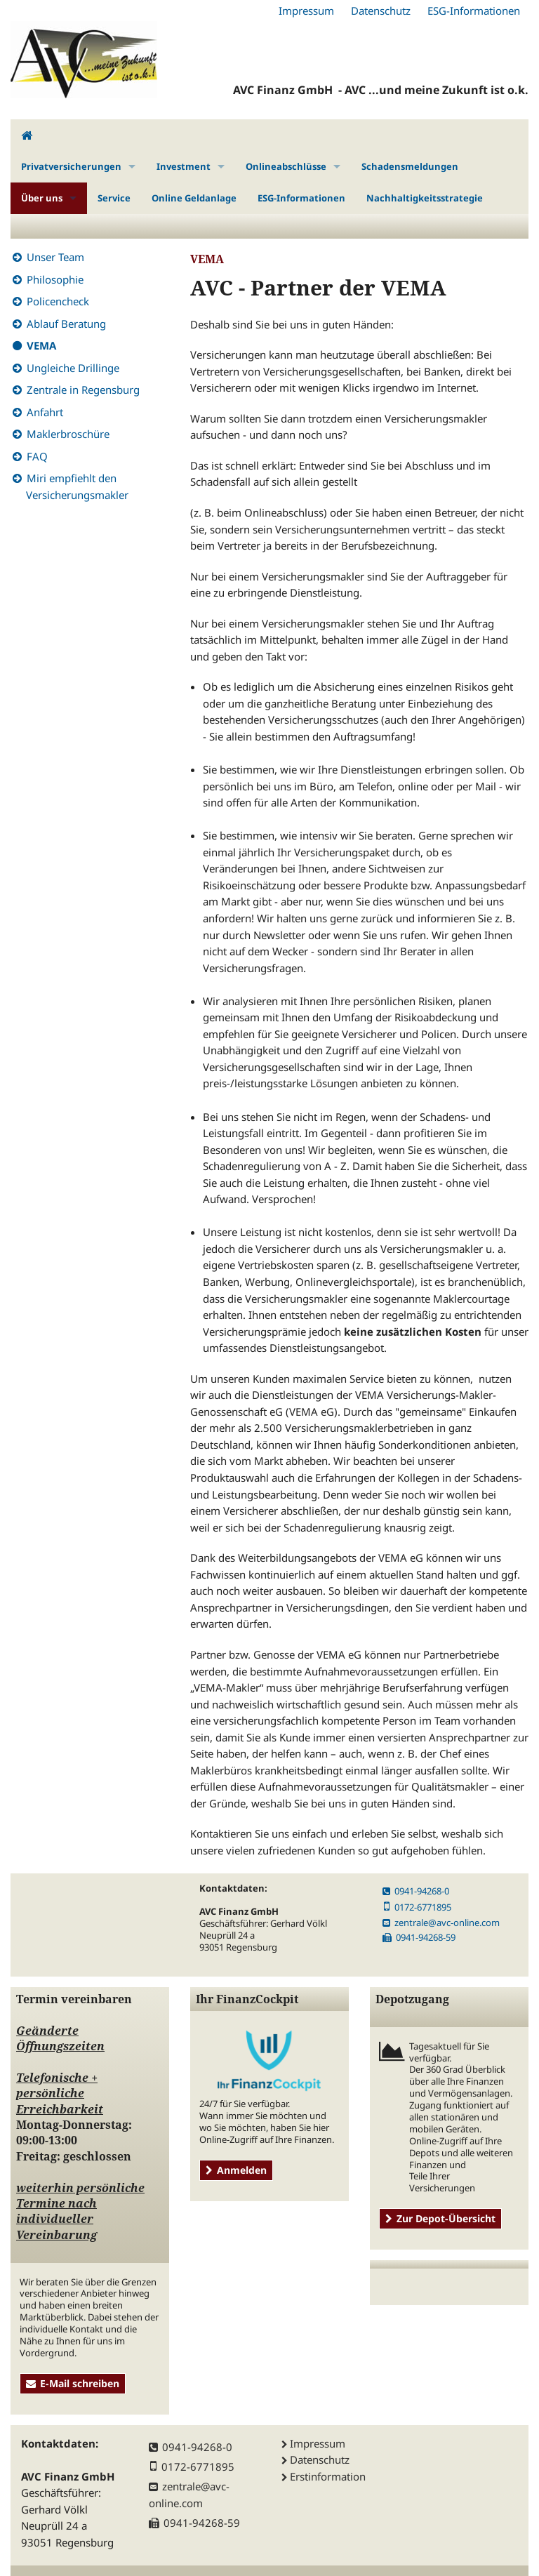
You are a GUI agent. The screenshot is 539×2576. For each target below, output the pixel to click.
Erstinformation (328, 2476)
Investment (184, 166)
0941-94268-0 (415, 1891)
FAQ (37, 456)
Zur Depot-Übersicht (440, 2218)
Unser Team (55, 257)
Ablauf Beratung (66, 324)
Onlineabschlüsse (286, 166)
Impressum (306, 11)
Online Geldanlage (194, 198)
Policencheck (58, 301)
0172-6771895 (417, 1907)
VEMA (41, 345)
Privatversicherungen (71, 166)
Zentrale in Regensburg (83, 390)
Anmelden (236, 2170)
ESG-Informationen (473, 11)
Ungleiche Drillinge (73, 368)
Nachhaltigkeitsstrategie (424, 198)
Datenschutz (381, 11)
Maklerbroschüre (68, 434)
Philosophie (55, 279)
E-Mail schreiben (72, 2383)
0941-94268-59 (418, 1937)
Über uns (41, 198)
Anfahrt (45, 412)
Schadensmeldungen (409, 166)
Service (114, 198)
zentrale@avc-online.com (441, 1922)
